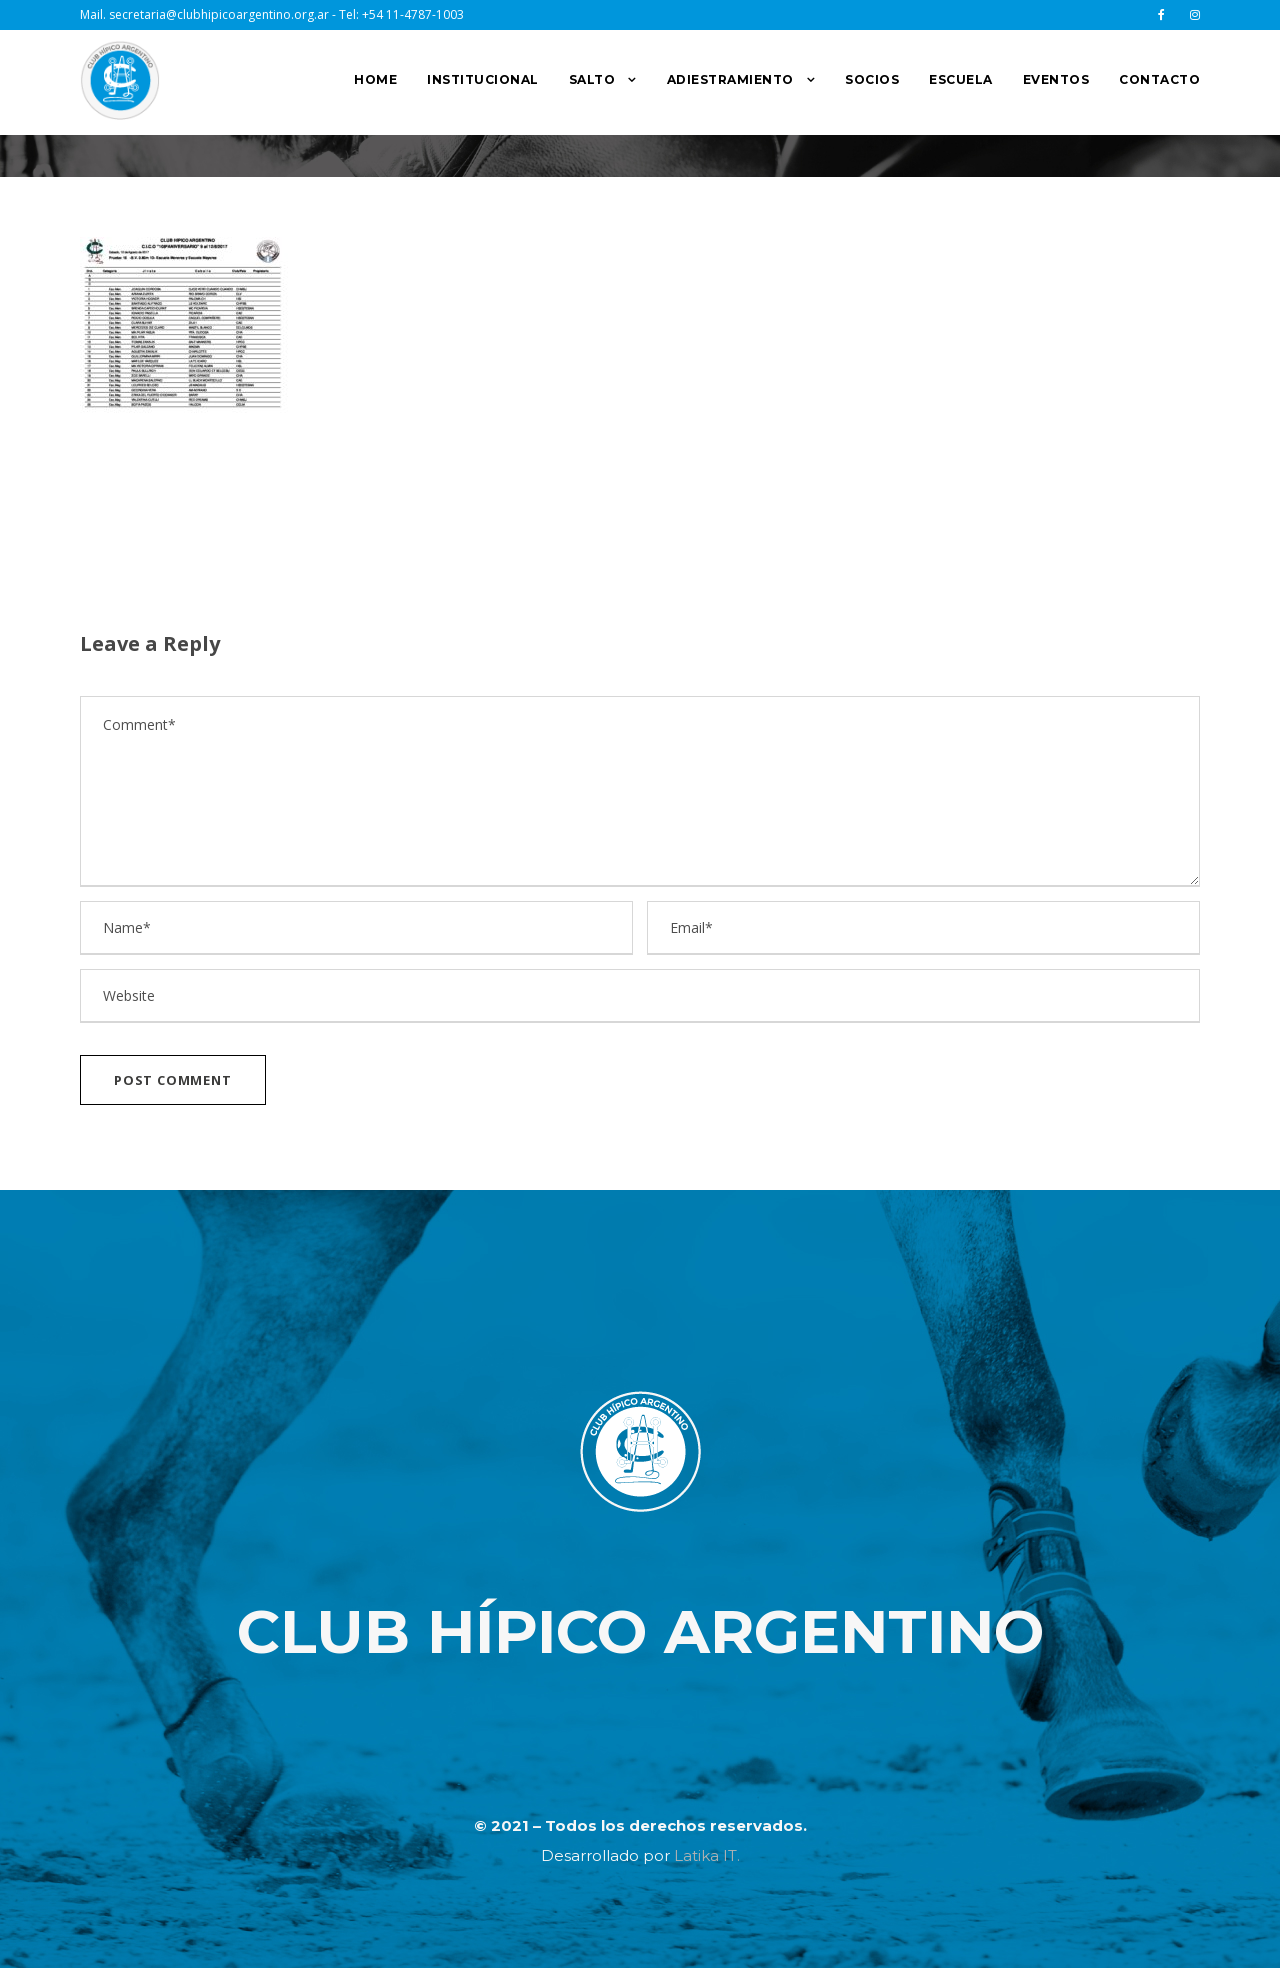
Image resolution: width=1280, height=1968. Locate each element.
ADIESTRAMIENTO (730, 79)
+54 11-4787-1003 (413, 14)
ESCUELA (961, 79)
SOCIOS (872, 79)
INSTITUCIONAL (483, 79)
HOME (375, 79)
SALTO (592, 79)
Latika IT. (707, 1855)
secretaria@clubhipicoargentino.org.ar (219, 14)
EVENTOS (1056, 79)
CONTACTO (1159, 79)
